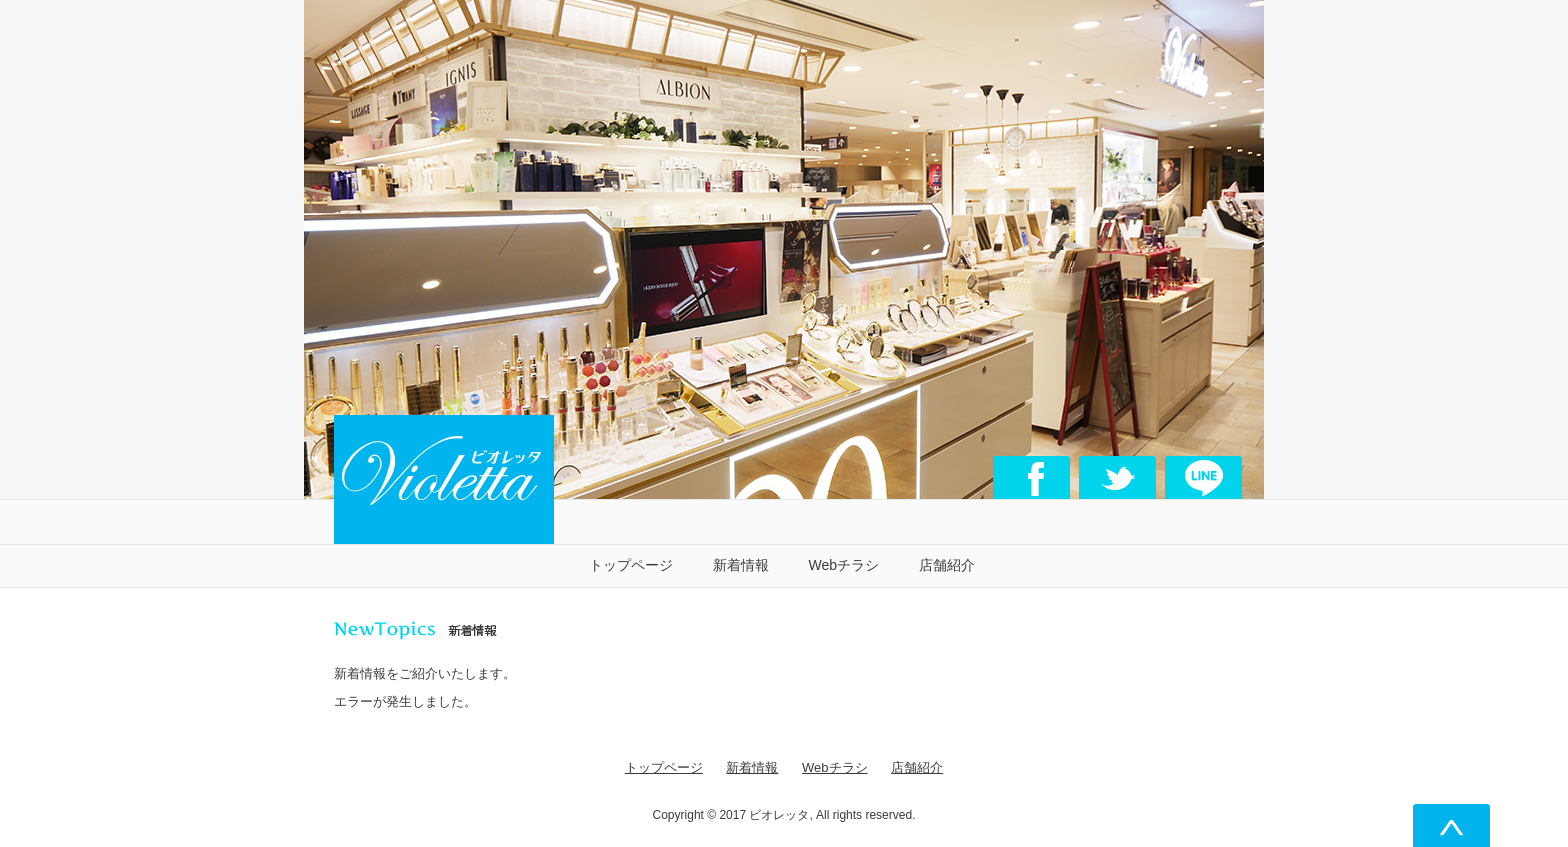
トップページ (631, 565)
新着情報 (741, 565)
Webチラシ (844, 565)
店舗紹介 (947, 565)
